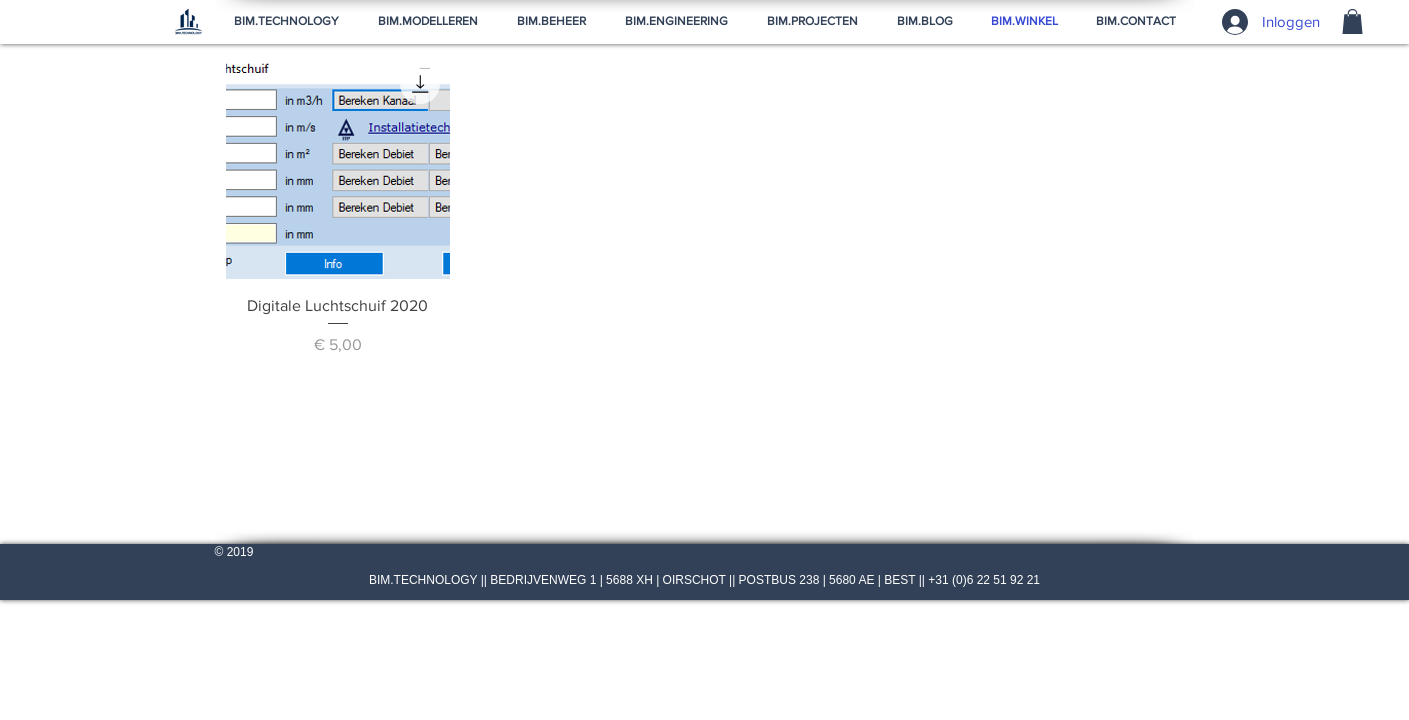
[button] (1352, 21)
